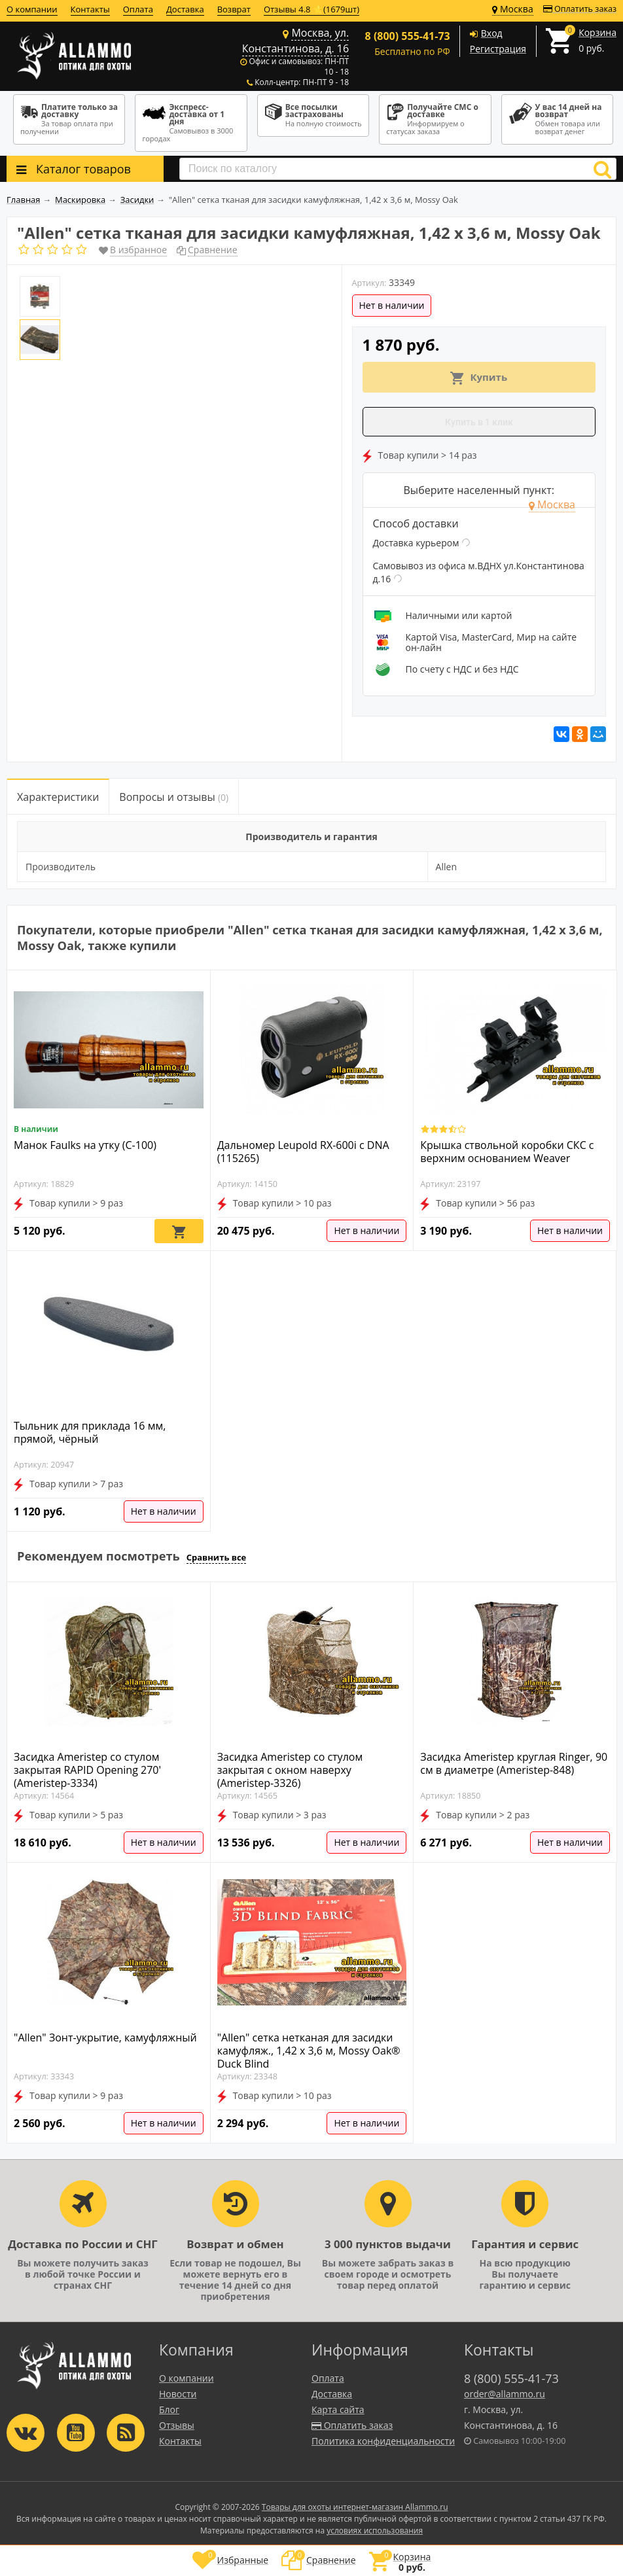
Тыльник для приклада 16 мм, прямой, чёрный (90, 1432)
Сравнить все (217, 1557)
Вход (492, 33)
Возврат (234, 9)
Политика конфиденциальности (383, 2441)
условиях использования (375, 2530)
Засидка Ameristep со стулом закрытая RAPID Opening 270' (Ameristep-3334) (87, 1770)
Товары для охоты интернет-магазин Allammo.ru (355, 2507)
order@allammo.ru (504, 2394)
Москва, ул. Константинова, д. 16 (295, 41)
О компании (32, 9)
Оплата (138, 9)
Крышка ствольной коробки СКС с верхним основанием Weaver (507, 1151)
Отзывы (176, 2425)
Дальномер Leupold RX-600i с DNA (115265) (303, 1151)
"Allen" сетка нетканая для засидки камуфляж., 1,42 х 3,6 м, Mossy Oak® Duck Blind (308, 2050)
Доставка (185, 9)
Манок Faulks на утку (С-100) (85, 1145)
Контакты (90, 9)
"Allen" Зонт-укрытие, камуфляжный (105, 2037)
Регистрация (498, 49)
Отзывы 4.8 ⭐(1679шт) (311, 9)
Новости (177, 2394)
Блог (169, 2409)
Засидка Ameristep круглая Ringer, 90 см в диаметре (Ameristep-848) (513, 1763)
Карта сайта (338, 2409)
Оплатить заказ (579, 8)
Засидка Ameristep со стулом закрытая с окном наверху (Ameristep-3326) (290, 1770)
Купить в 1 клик (479, 422)
